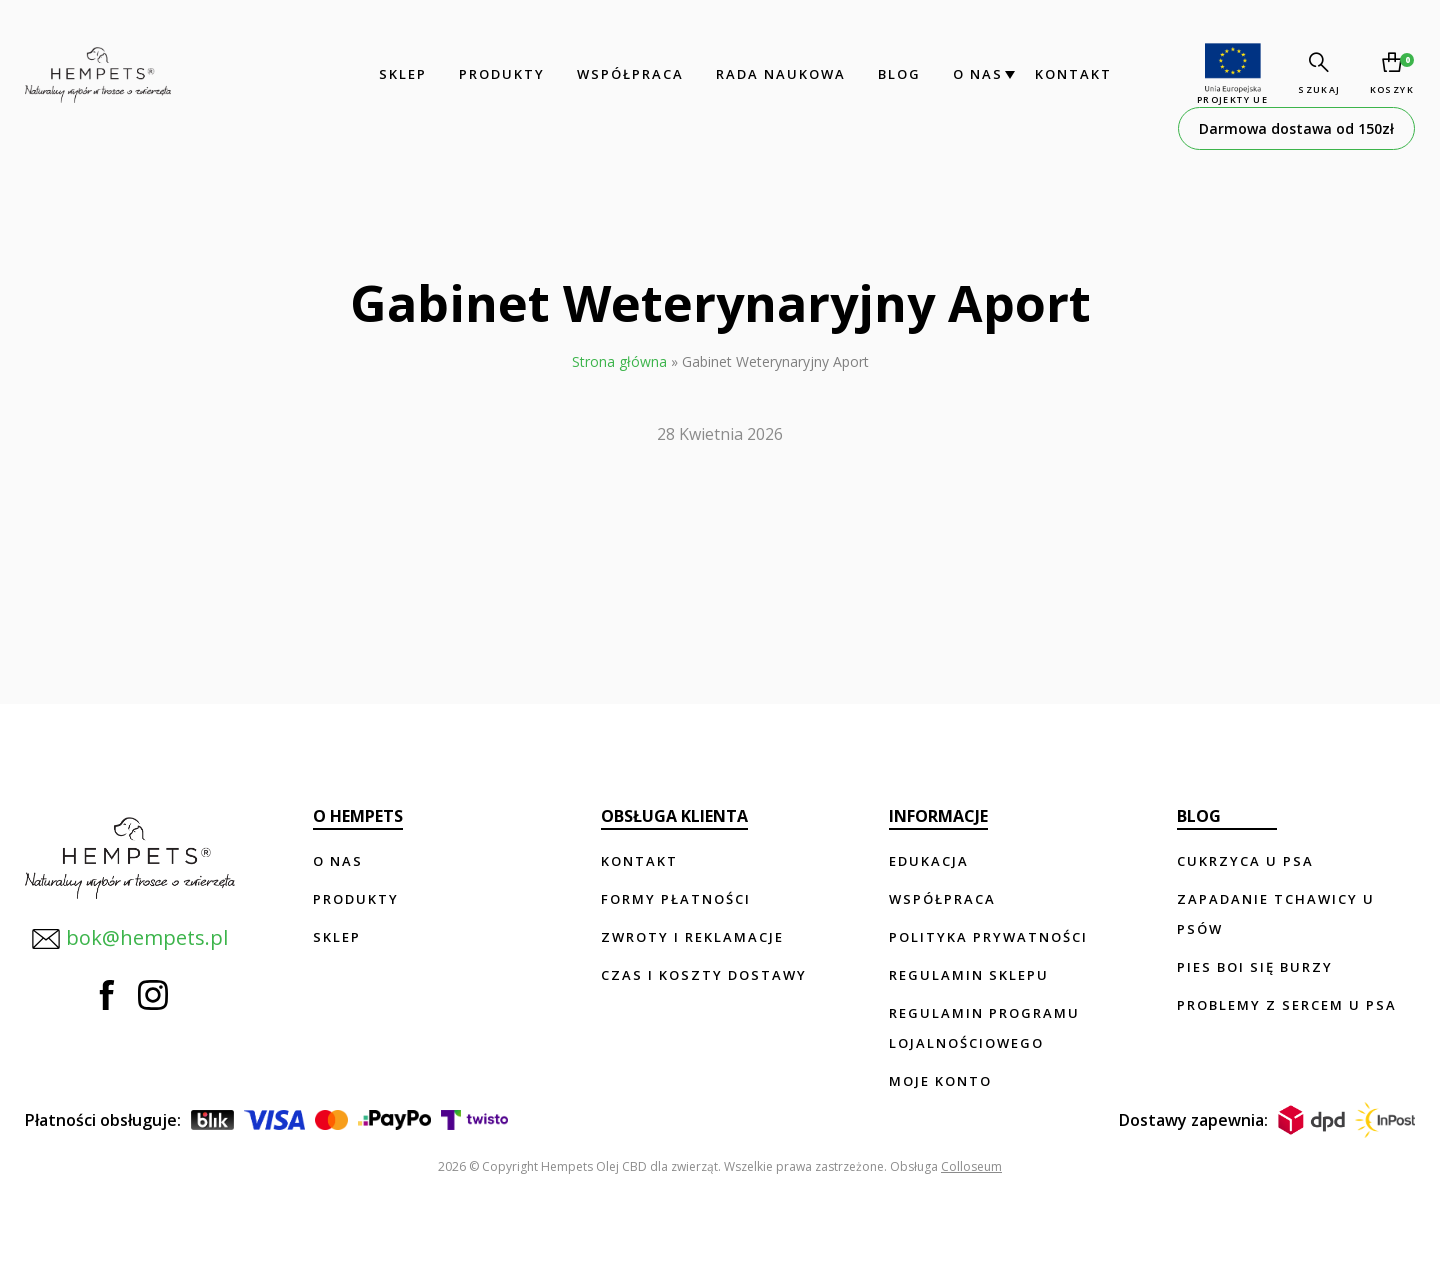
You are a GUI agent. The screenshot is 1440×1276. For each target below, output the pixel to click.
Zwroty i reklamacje (692, 937)
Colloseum (971, 1166)
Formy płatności (676, 899)
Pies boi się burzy (1255, 967)
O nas (976, 74)
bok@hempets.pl (129, 936)
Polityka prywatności (988, 937)
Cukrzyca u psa (1245, 861)
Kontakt (1071, 74)
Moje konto (940, 1081)
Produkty (500, 74)
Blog (897, 74)
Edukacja (929, 861)
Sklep (401, 74)
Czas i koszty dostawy (704, 975)
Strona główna (619, 361)
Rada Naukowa (779, 74)
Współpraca (628, 74)
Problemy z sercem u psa (1287, 1005)
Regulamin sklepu (969, 975)
